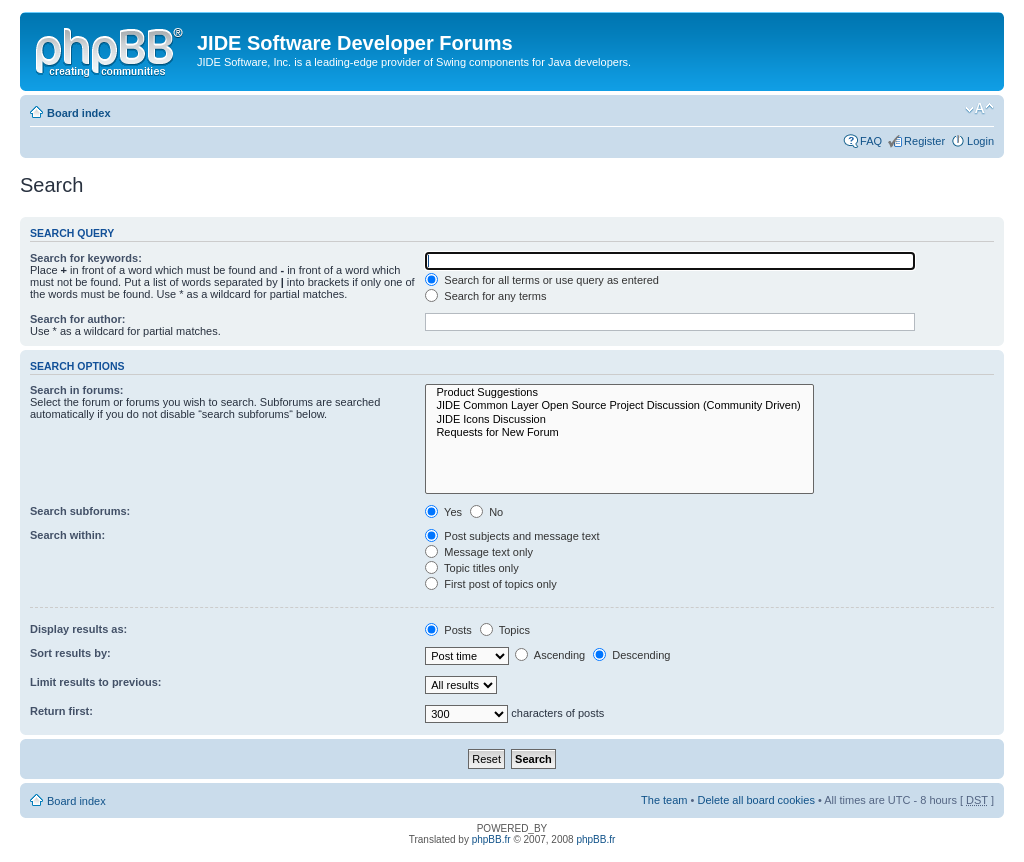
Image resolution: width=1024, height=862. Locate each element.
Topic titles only (471, 568)
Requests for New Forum (619, 432)
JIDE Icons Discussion (619, 419)
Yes (443, 512)
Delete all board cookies (755, 800)
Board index (79, 113)
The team (664, 800)
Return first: (61, 711)
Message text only (479, 552)
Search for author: (77, 319)
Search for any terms (485, 296)
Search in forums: (77, 390)
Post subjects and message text (512, 536)
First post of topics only (491, 584)
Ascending (550, 655)
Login (980, 141)
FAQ (871, 141)
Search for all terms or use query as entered (542, 280)
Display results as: (78, 629)
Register (924, 141)
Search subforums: (80, 511)
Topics (505, 630)
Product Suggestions (619, 392)
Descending (631, 655)
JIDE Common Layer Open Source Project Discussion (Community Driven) (619, 405)
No (486, 512)
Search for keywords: (86, 258)
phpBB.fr (491, 839)
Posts (448, 630)
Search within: (67, 535)
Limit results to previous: (95, 682)
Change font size (979, 109)
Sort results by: (70, 653)
